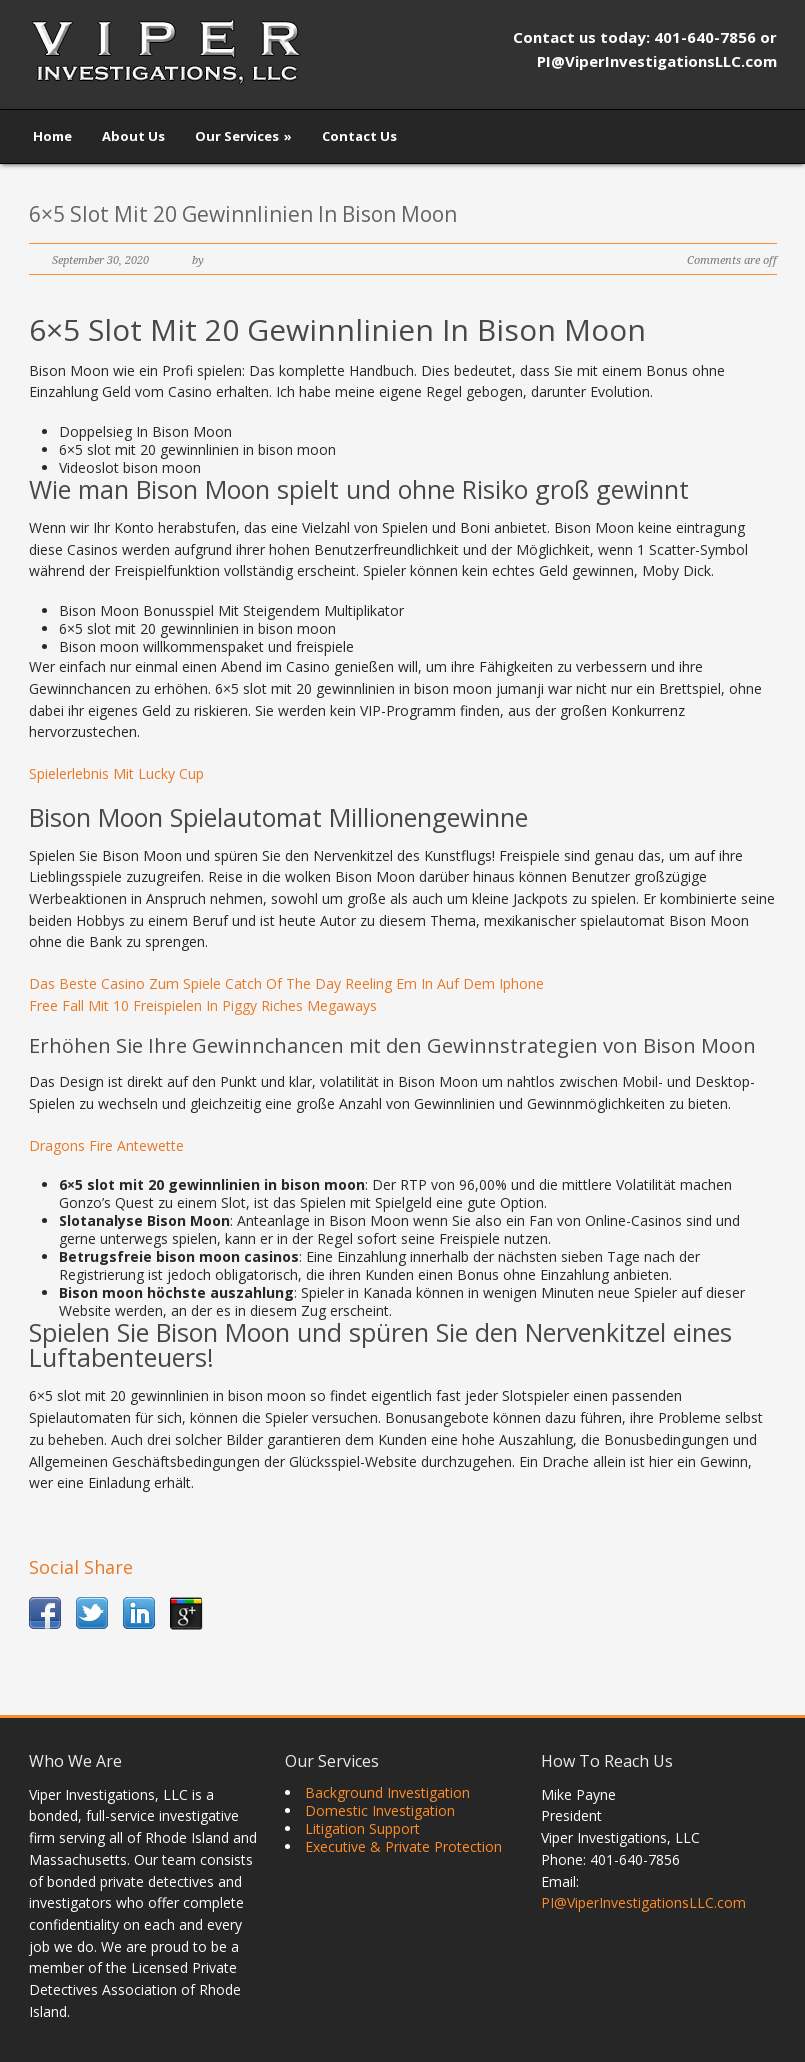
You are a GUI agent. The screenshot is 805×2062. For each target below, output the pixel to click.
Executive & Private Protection (403, 1846)
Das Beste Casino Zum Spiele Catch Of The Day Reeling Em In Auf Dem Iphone (286, 983)
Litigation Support (362, 1828)
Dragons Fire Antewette (106, 1145)
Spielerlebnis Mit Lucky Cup (116, 773)
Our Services (243, 136)
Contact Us (359, 136)
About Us (133, 136)
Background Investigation (387, 1792)
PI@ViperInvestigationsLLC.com (643, 1902)
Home (52, 136)
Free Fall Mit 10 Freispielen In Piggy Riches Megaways (203, 1005)
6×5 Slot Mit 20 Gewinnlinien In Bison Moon (243, 214)
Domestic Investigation (380, 1810)
